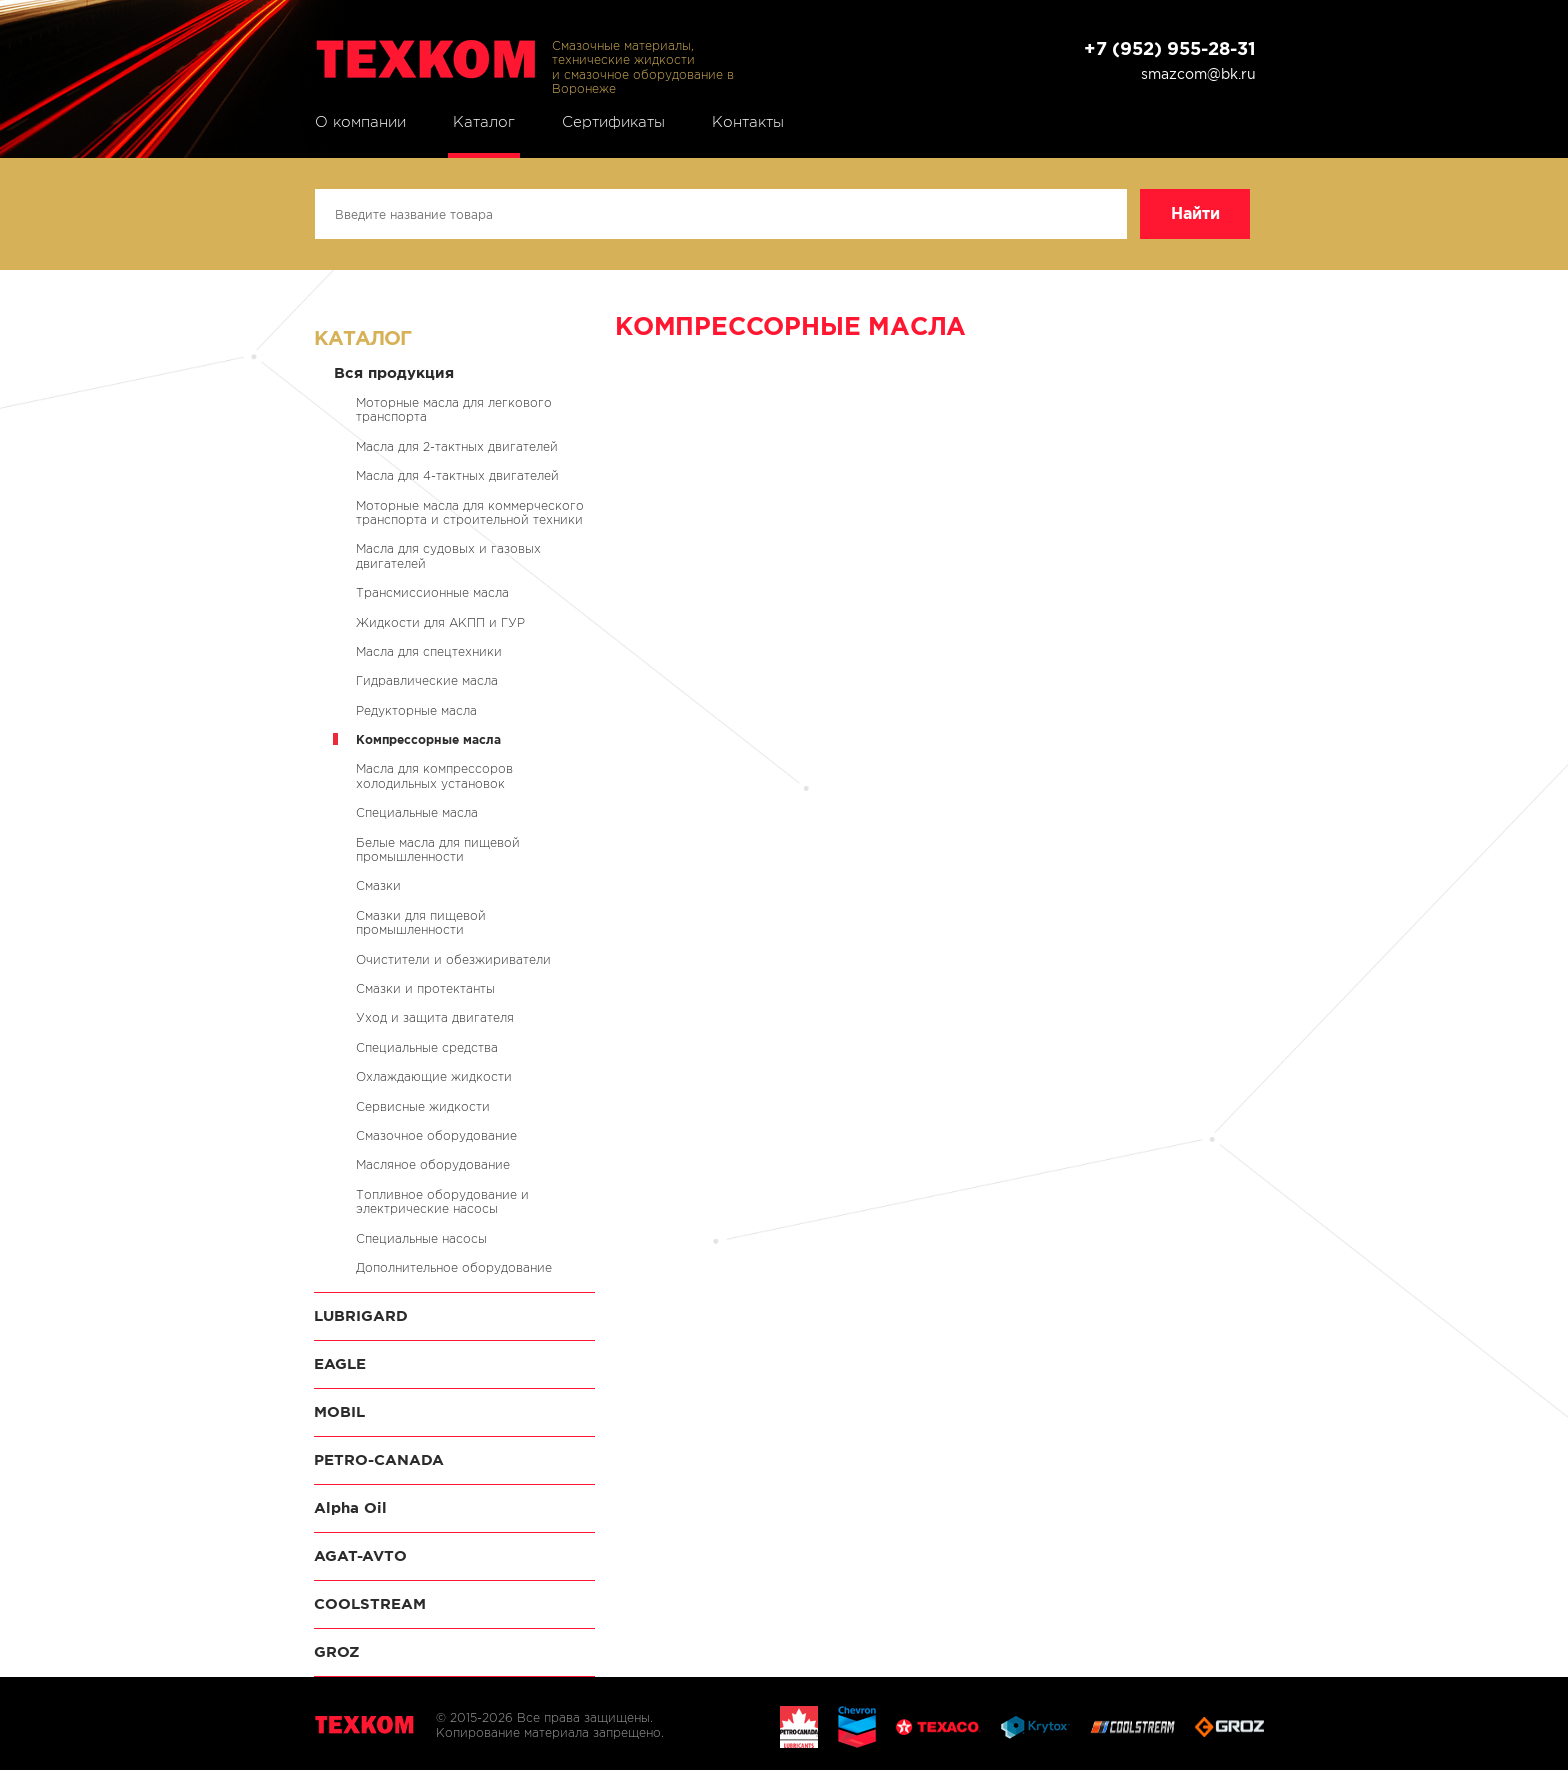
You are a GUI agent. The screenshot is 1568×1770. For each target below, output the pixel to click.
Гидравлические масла (427, 680)
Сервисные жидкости (423, 1106)
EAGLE (340, 1363)
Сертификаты (613, 122)
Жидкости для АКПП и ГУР (440, 622)
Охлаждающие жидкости (434, 1076)
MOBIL (339, 1411)
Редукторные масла (416, 710)
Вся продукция (394, 372)
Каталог (484, 122)
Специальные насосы (421, 1238)
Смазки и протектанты (425, 988)
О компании (360, 122)
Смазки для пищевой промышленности (421, 922)
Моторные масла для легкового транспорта (454, 409)
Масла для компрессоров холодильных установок (434, 775)
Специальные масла (417, 812)
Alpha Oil (350, 1507)
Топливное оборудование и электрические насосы (442, 1201)
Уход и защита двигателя (435, 1017)
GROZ (337, 1651)
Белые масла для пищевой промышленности (438, 849)
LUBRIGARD (361, 1315)
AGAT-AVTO (360, 1555)
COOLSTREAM (370, 1603)
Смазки (378, 885)
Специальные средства (427, 1047)
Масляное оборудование (433, 1164)
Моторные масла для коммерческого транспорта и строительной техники (470, 512)
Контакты (748, 122)
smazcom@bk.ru (1198, 74)
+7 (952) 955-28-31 (1170, 48)
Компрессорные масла (428, 739)
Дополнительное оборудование (454, 1267)
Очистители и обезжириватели (453, 959)
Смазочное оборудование (436, 1135)
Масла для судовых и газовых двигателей (448, 555)
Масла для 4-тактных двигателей (457, 475)
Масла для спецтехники (429, 651)
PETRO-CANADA (379, 1459)
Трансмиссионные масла (432, 592)
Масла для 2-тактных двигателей (457, 446)
